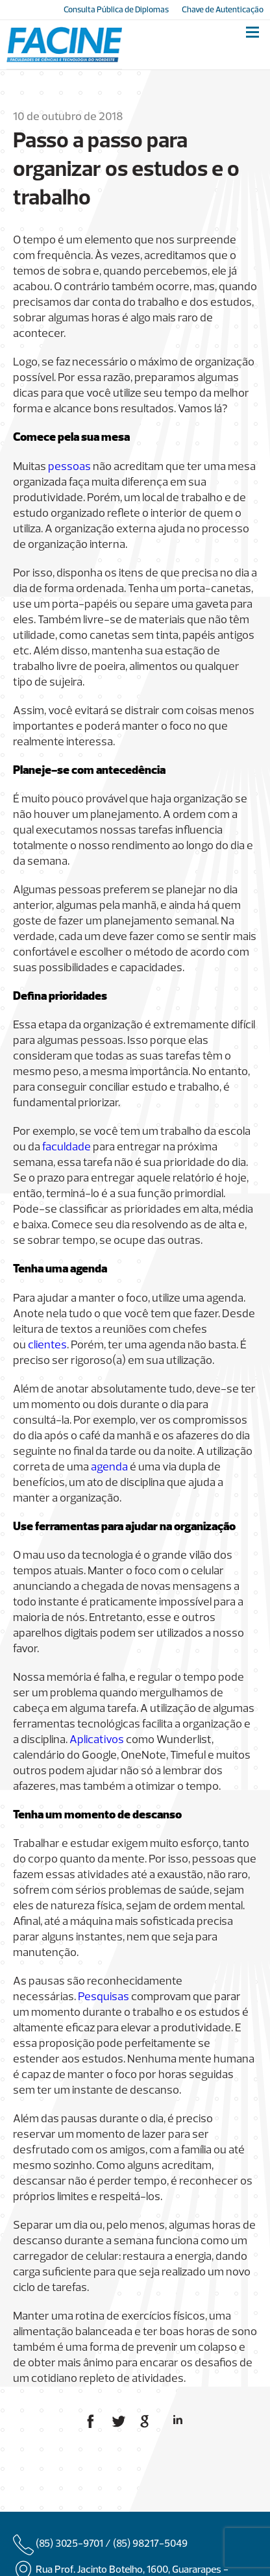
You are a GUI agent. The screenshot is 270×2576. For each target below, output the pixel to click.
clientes (47, 1345)
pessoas (69, 467)
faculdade (66, 1147)
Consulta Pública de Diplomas (116, 10)
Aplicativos (96, 1740)
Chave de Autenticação (223, 10)
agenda (109, 1467)
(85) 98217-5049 (150, 2544)
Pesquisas (103, 1997)
